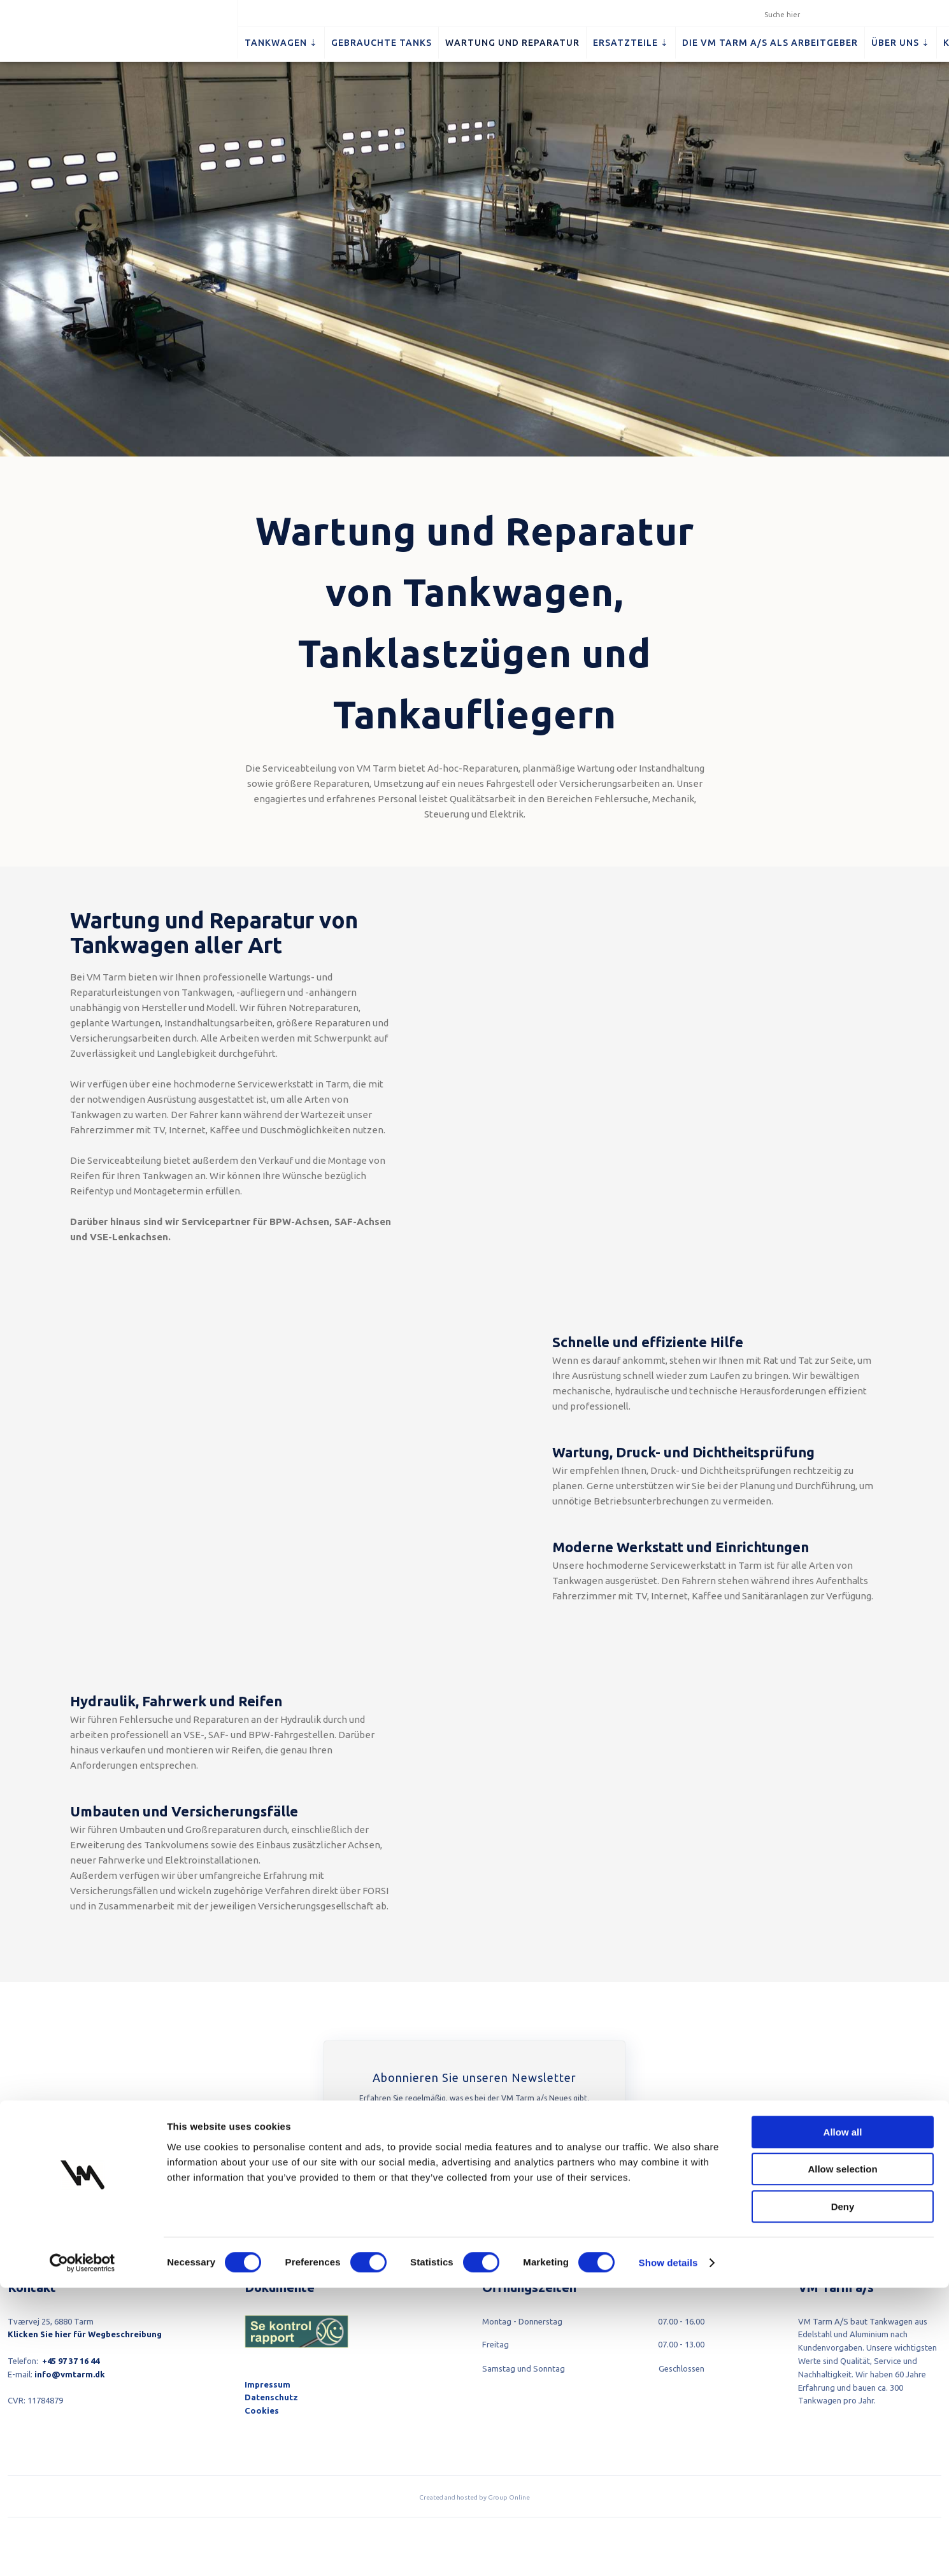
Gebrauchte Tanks (381, 43)
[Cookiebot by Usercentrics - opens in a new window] (82, 2551)
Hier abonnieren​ (472, 2183)
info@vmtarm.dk (69, 2374)
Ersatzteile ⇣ (631, 43)
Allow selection (842, 2457)
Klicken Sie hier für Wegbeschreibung (85, 2334)
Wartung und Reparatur (512, 43)
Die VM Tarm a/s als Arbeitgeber (770, 43)
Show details (668, 2550)
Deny (843, 2494)
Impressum (267, 2384)
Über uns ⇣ (900, 43)
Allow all (843, 2420)
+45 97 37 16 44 (70, 2360)
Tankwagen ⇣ (281, 43)
